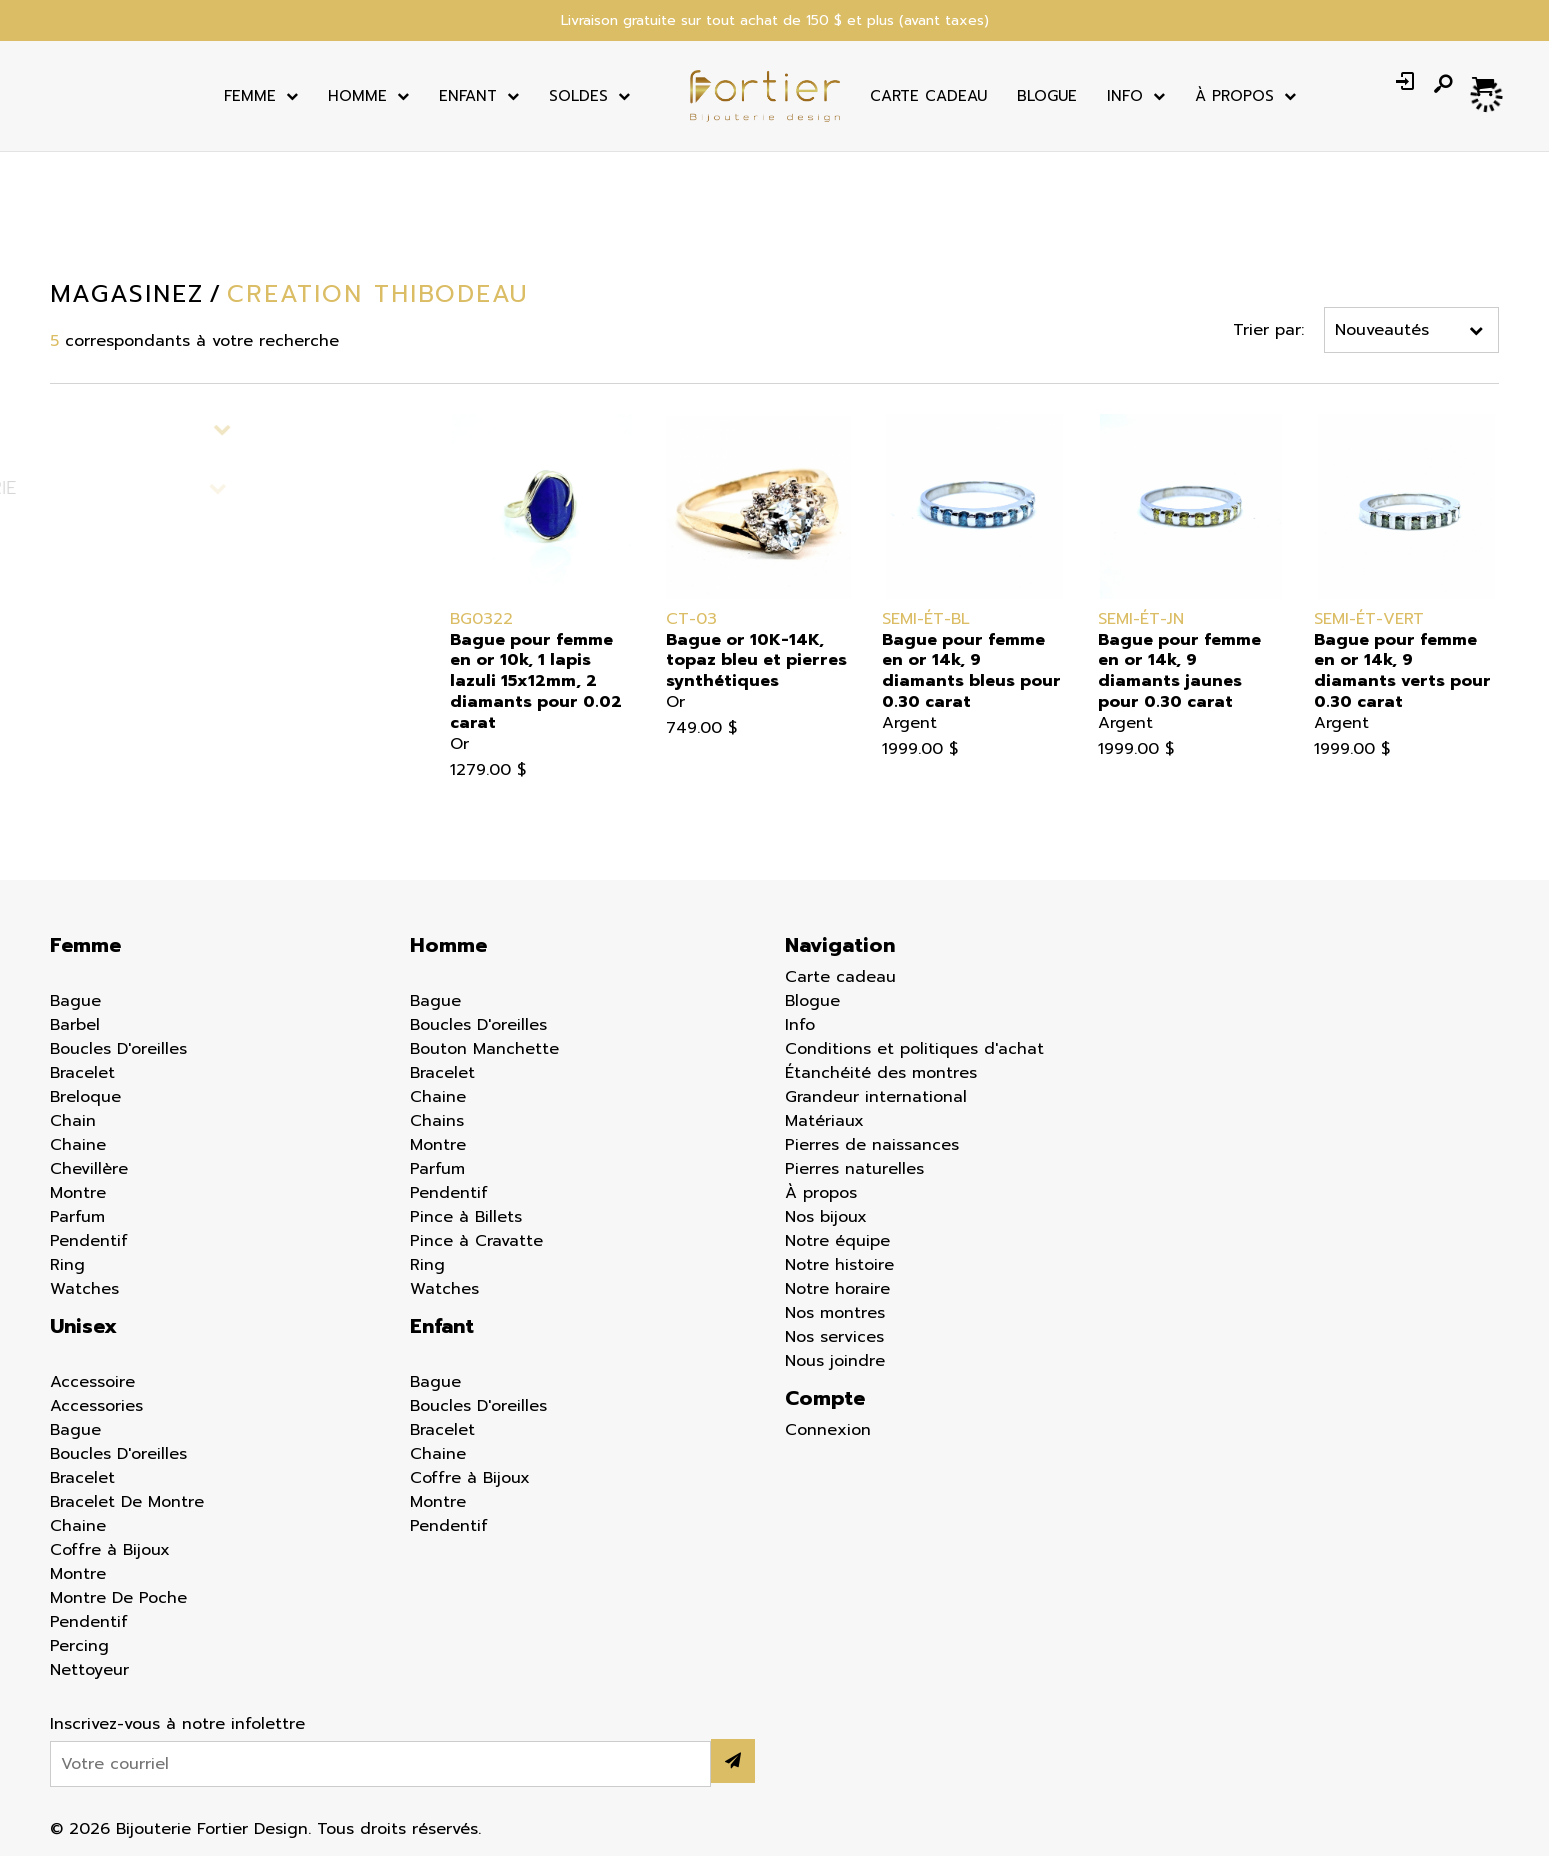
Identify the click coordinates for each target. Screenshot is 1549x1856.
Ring (67, 1265)
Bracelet (82, 1073)
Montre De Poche (118, 1598)
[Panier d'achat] (1485, 84)
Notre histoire (839, 1265)
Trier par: (1269, 330)
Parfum (77, 1217)
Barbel (75, 1025)
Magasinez (126, 294)
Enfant (468, 96)
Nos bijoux (826, 1217)
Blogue (1047, 96)
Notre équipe (837, 1241)
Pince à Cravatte (476, 1241)
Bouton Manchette (484, 1049)
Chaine (78, 1145)
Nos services (834, 1337)
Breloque (85, 1097)
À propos (821, 1193)
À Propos (1234, 96)
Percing (79, 1646)
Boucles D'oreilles (118, 1049)
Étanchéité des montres (881, 1073)
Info (1125, 96)
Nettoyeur (89, 1670)
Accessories (96, 1406)
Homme (357, 96)
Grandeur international (876, 1097)
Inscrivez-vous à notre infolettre (177, 1724)
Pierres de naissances (872, 1145)
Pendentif (89, 1241)
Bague (75, 1001)
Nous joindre (835, 1361)
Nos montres (835, 1313)
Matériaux (824, 1121)
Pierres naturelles (854, 1169)
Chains (437, 1121)
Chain (73, 1121)
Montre (78, 1193)
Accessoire (92, 1382)
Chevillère (89, 1169)
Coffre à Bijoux (110, 1550)
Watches (84, 1289)
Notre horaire (837, 1289)
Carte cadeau (928, 96)
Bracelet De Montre (127, 1502)
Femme (250, 96)
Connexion (828, 1430)
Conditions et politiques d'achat (914, 1049)
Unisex (83, 1326)
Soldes (578, 96)
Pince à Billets (466, 1217)
